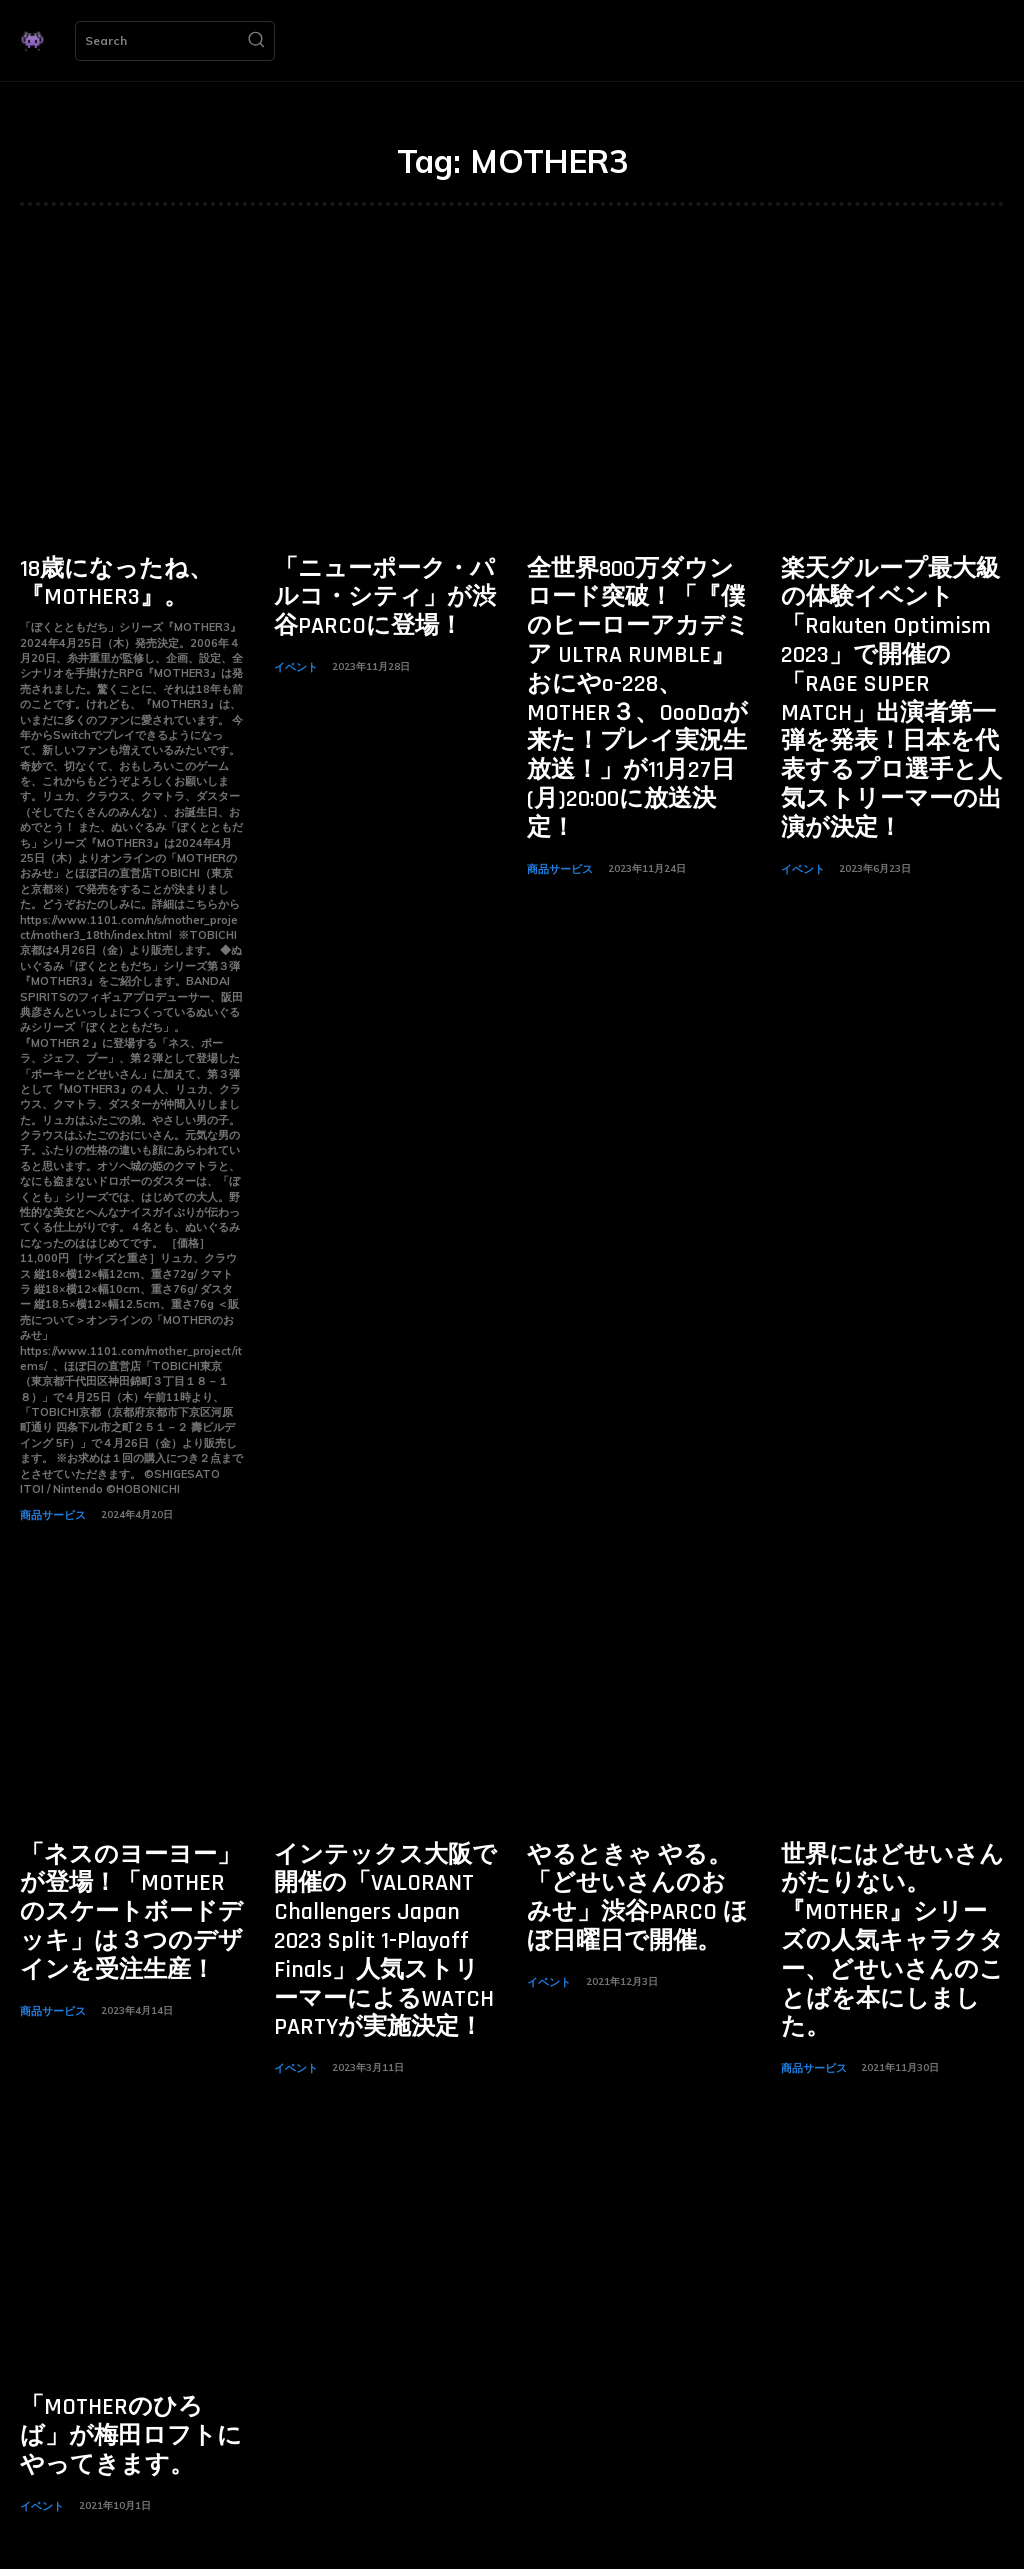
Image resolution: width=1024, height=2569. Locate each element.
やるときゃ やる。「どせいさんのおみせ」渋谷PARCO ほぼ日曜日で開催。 (637, 1878)
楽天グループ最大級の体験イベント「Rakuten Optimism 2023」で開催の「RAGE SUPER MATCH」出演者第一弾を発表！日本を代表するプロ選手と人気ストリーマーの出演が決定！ (892, 651)
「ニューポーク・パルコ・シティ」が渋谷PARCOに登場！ (374, 591)
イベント (294, 652)
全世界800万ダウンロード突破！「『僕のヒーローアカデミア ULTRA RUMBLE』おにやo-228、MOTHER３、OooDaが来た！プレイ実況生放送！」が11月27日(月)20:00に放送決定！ (637, 651)
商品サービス (50, 1505)
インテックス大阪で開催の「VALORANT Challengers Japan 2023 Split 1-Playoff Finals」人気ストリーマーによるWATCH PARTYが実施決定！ (385, 1902)
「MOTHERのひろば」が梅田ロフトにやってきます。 (130, 2360)
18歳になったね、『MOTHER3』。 (98, 579)
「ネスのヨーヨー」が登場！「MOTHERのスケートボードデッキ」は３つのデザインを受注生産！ (130, 1878)
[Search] (256, 41)
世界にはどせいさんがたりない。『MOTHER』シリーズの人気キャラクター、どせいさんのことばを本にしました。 (891, 1890)
